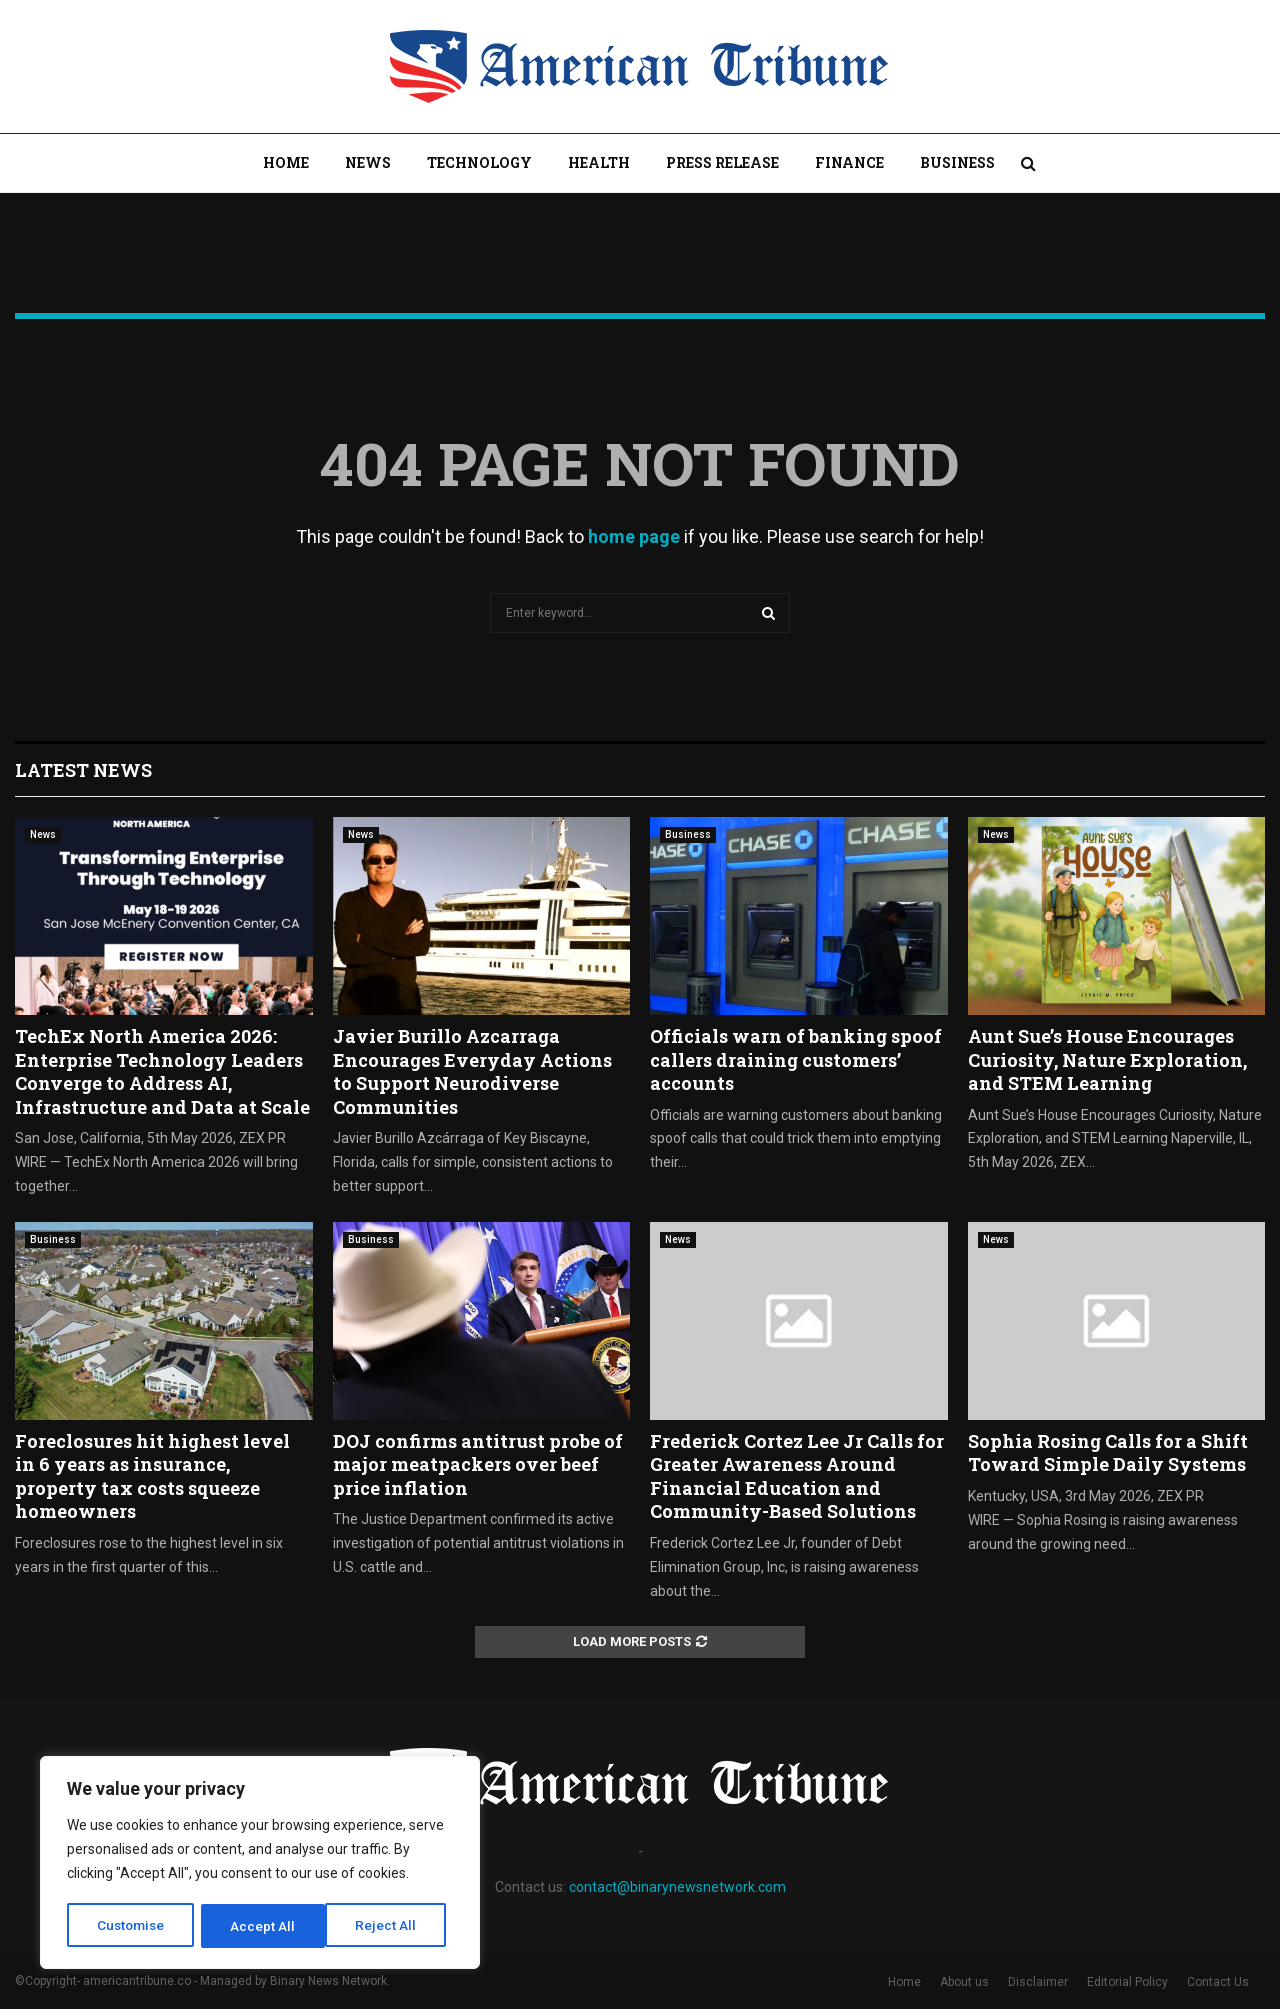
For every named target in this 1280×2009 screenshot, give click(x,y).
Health (599, 162)
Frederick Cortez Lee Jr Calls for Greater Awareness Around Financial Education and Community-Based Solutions (797, 1476)
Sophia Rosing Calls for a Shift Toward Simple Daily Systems (1108, 1452)
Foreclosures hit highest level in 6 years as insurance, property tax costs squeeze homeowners (152, 1476)
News (368, 162)
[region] (260, 1864)
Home (286, 162)
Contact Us (1218, 1982)
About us (964, 1982)
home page (634, 536)
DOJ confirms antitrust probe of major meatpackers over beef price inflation (478, 1464)
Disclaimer (1038, 1982)
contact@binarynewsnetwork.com (677, 1887)
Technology (479, 162)
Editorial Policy (1127, 1982)
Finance (849, 162)
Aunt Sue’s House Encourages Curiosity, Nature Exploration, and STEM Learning (1107, 1059)
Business (957, 162)
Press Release (722, 162)
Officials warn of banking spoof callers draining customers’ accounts (796, 1059)
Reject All (263, 1926)
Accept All (391, 1926)
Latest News (83, 770)
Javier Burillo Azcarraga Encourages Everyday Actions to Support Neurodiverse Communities (472, 1071)
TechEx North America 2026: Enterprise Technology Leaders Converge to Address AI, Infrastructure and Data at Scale (162, 1071)
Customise (131, 1926)
